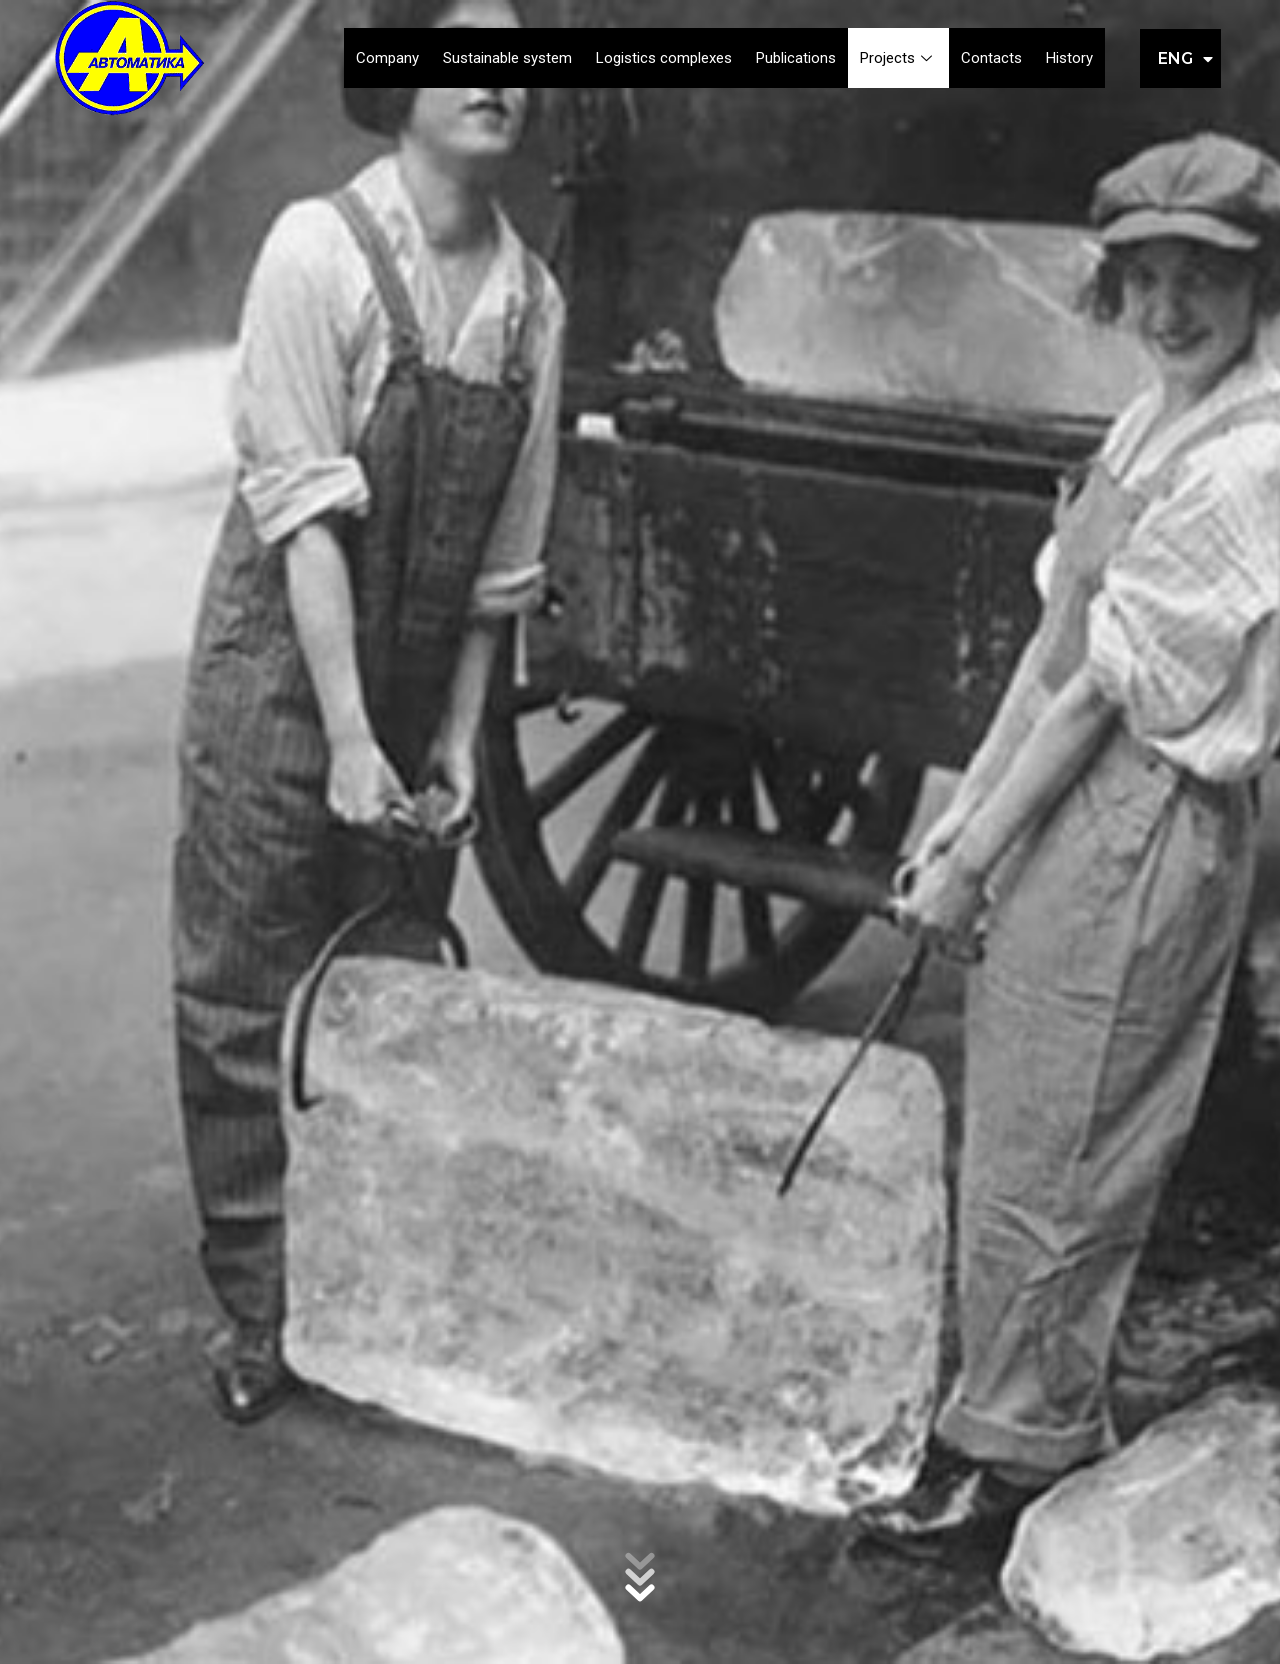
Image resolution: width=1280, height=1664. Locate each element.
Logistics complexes (664, 58)
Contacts (991, 58)
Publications (796, 58)
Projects (898, 58)
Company (387, 58)
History (1069, 58)
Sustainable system (507, 58)
